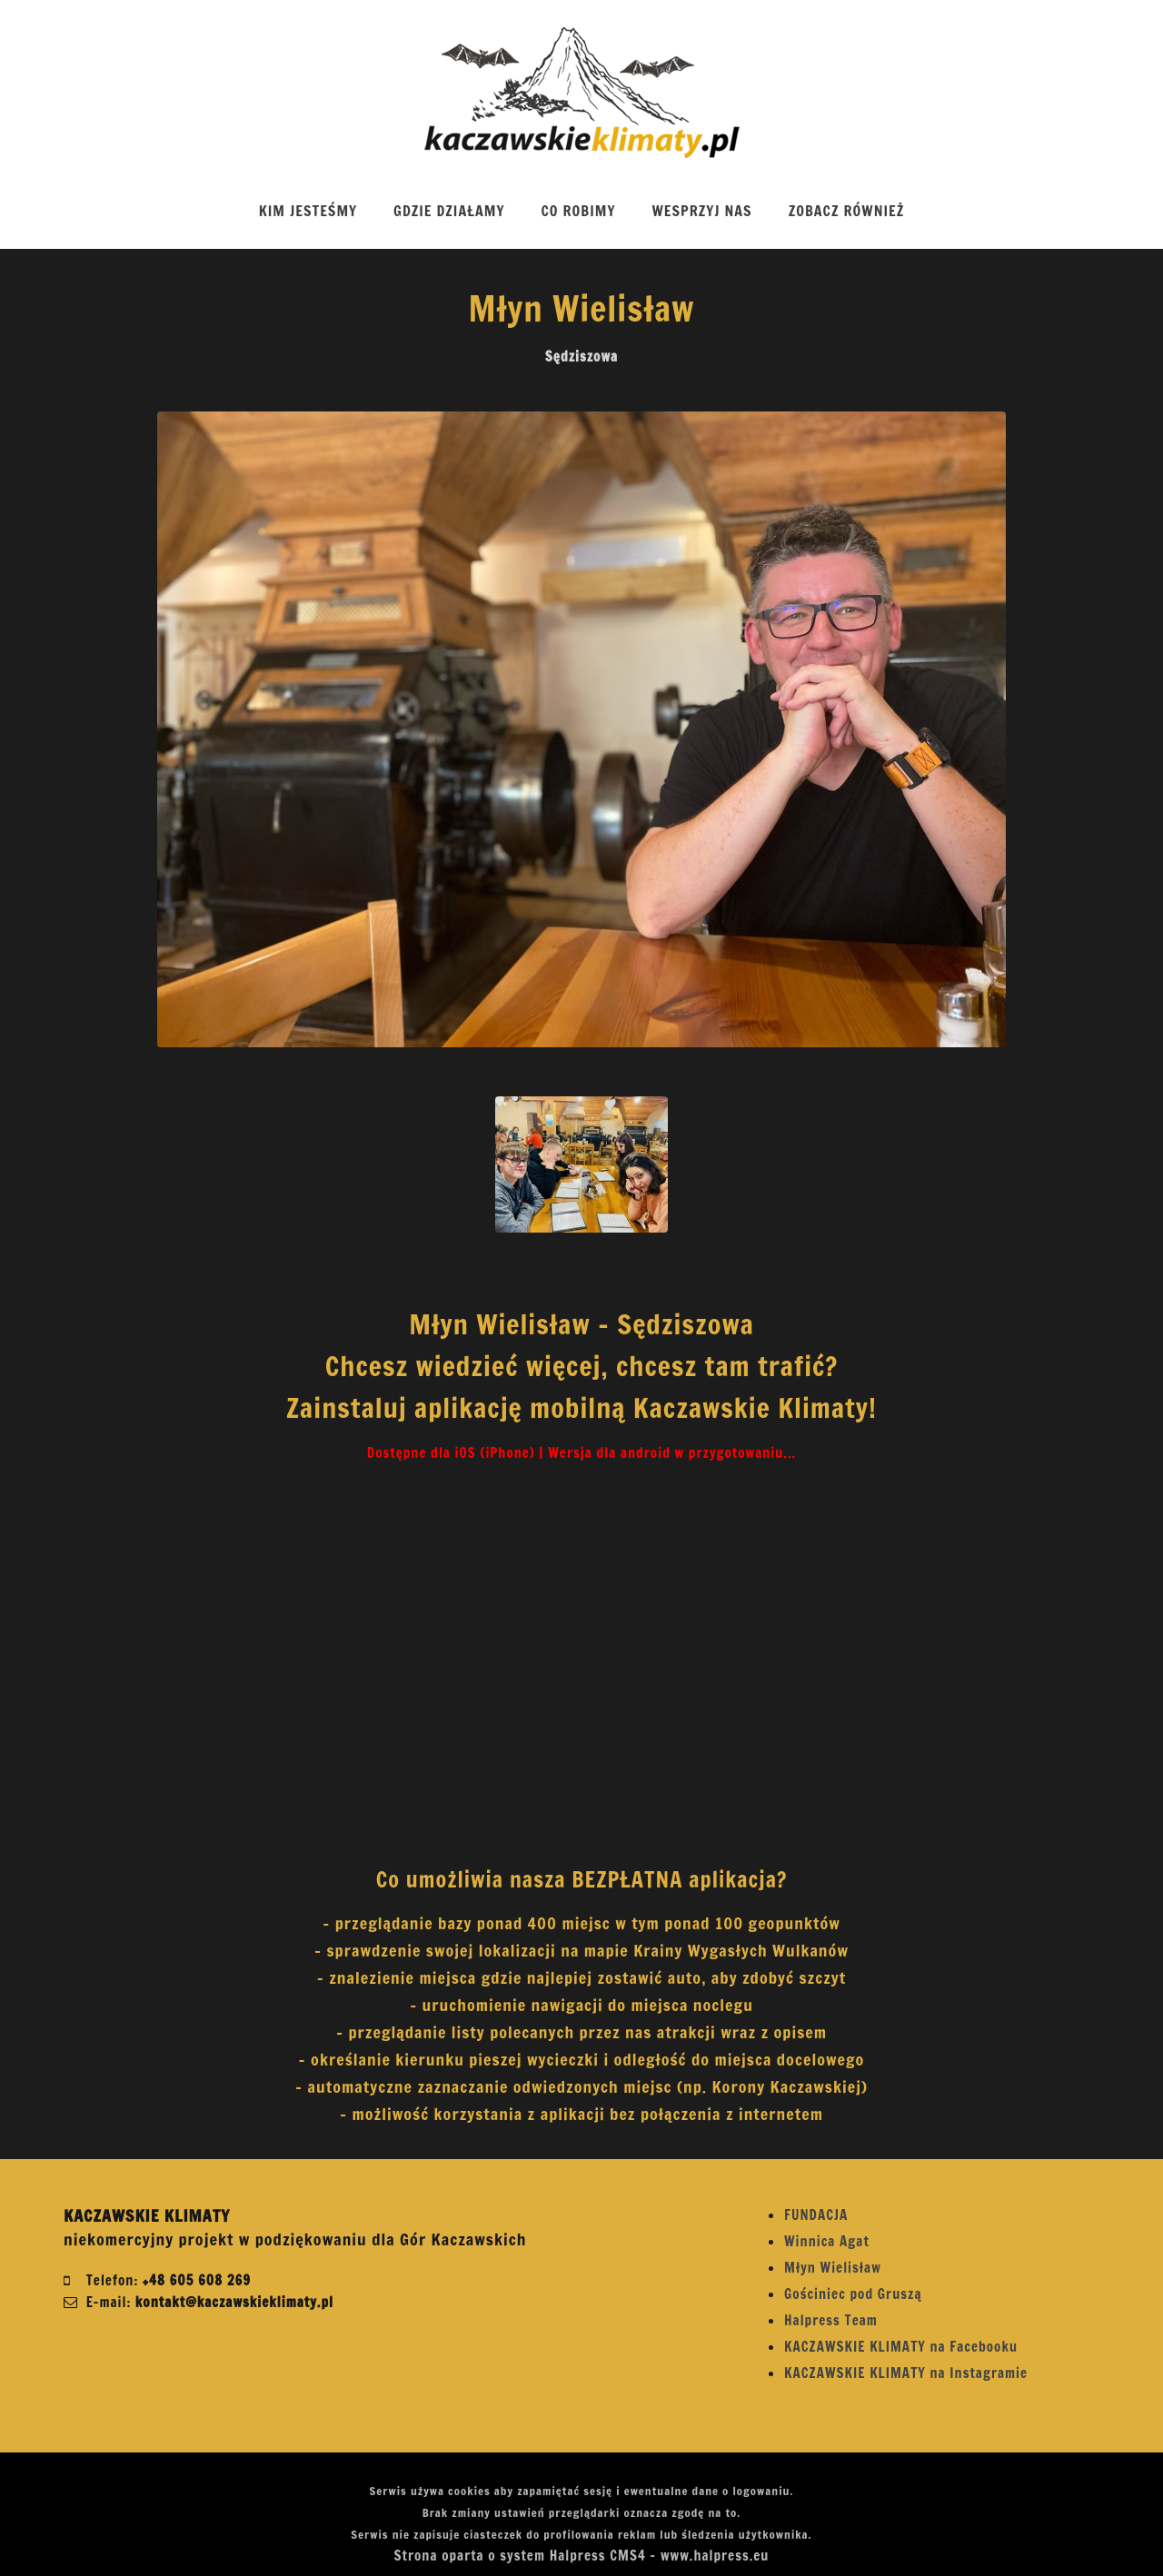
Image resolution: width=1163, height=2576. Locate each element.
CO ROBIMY (578, 211)
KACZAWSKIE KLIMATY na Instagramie (906, 2373)
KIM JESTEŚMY (308, 211)
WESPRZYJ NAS (701, 211)
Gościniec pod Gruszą (852, 2294)
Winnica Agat (827, 2241)
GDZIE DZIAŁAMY (448, 211)
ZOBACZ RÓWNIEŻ (847, 211)
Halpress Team (831, 2320)
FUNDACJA (816, 2214)
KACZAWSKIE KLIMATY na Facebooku (901, 2346)
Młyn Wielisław (832, 2267)
